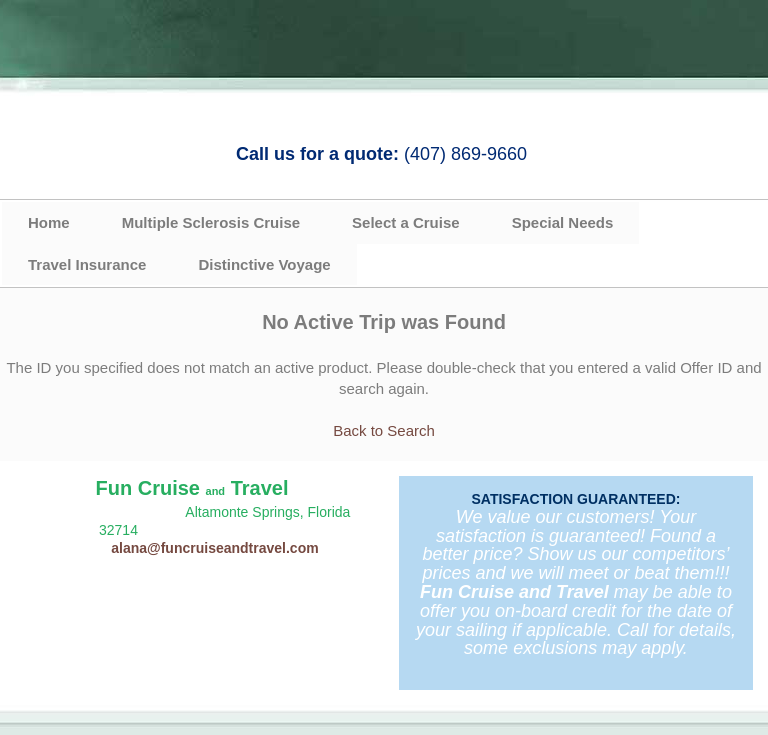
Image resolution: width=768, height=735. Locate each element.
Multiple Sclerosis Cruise (211, 222)
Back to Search (384, 430)
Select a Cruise (406, 222)
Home (49, 222)
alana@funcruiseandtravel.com (214, 548)
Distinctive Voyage (264, 264)
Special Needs (563, 222)
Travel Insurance (87, 264)
